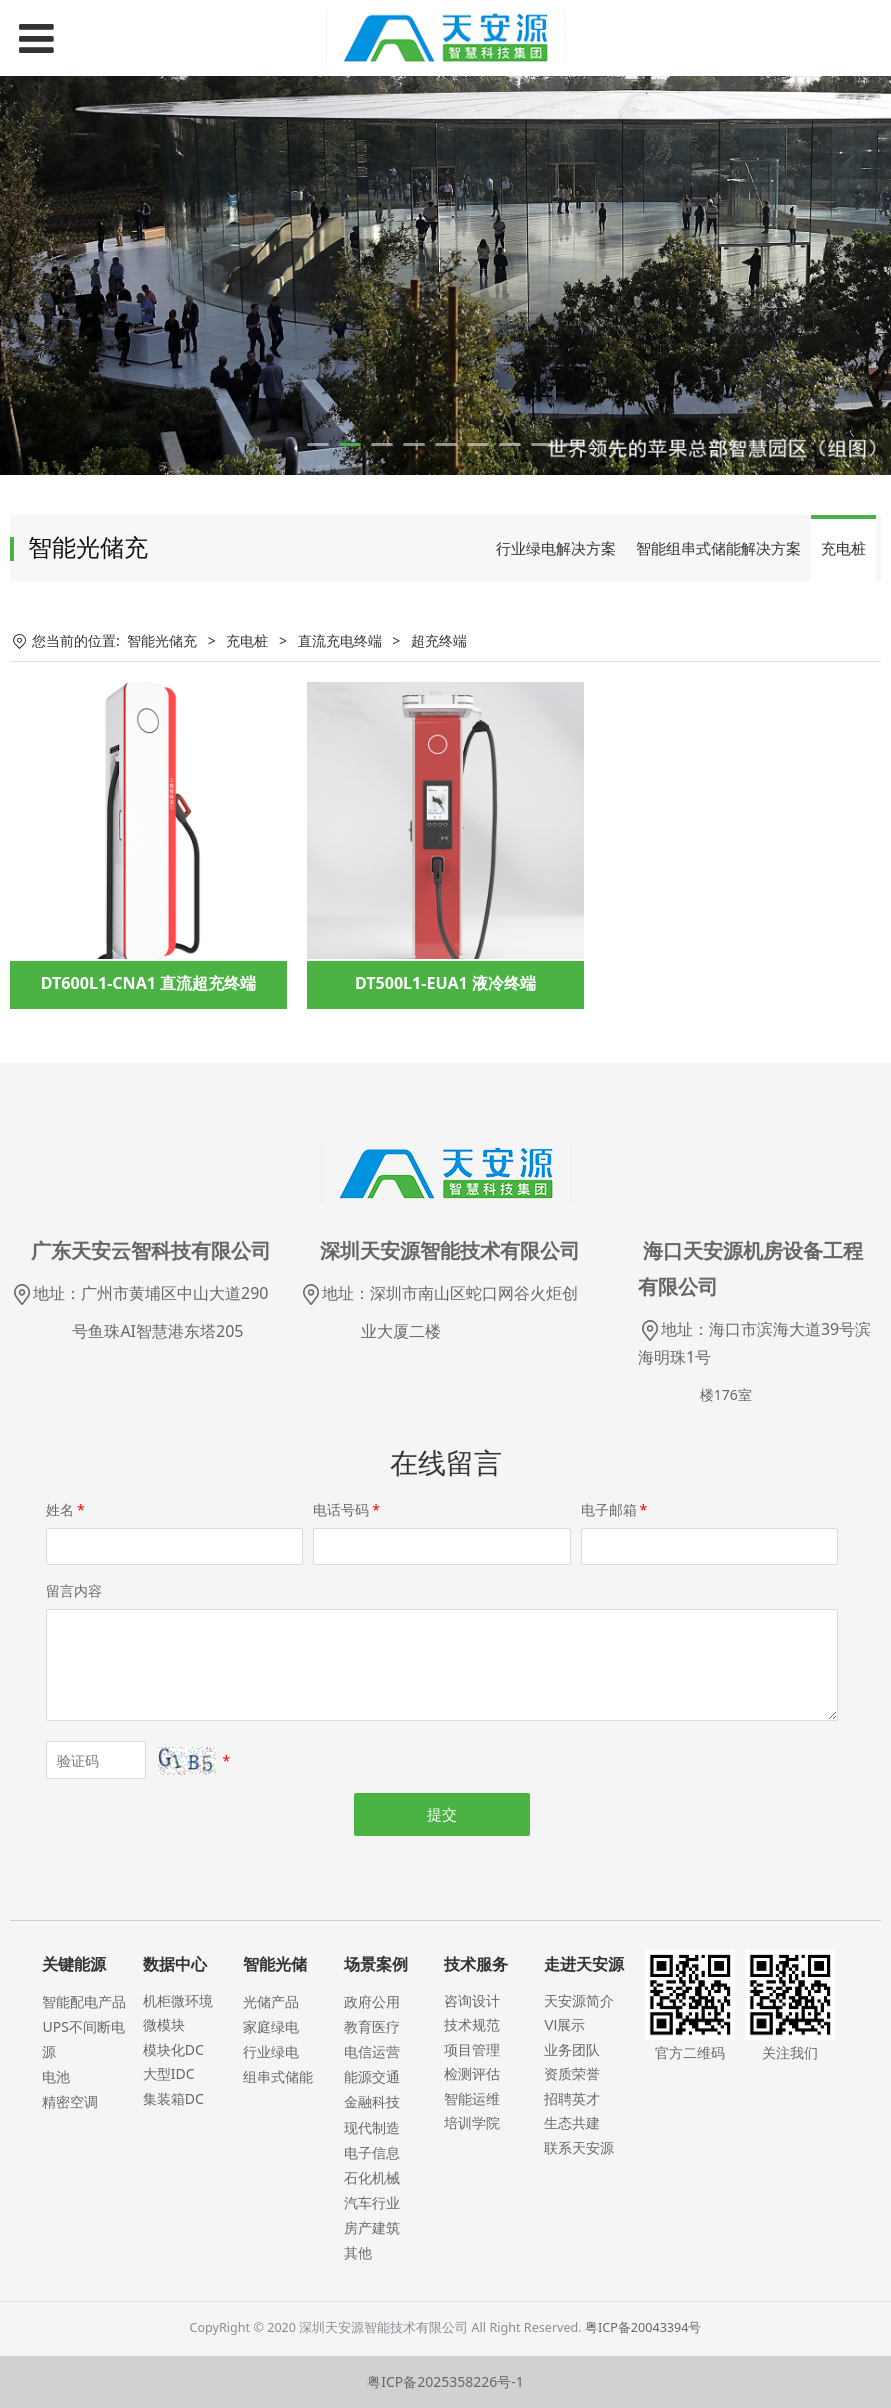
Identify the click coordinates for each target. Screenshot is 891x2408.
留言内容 (74, 1590)
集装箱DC (173, 2098)
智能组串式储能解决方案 (718, 548)
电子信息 (372, 2152)
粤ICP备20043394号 (643, 2327)
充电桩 (843, 548)
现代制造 (372, 2127)
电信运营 (372, 2051)
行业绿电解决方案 (556, 548)
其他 (358, 2252)
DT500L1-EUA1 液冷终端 (445, 983)
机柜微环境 (178, 2000)
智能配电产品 (84, 2001)
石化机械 (372, 2177)
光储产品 (271, 2001)
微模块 (164, 2024)
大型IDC (169, 2073)
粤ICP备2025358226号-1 (445, 2381)
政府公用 (372, 2001)
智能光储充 (162, 640)
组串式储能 (278, 2076)
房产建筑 (372, 2227)
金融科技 (372, 2101)
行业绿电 (271, 2051)
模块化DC (173, 2049)
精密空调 (70, 2101)
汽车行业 (372, 2202)
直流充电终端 (340, 640)
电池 (56, 2076)
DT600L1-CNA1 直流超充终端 (149, 983)
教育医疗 (372, 2026)
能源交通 (372, 2076)
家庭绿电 (271, 2026)
